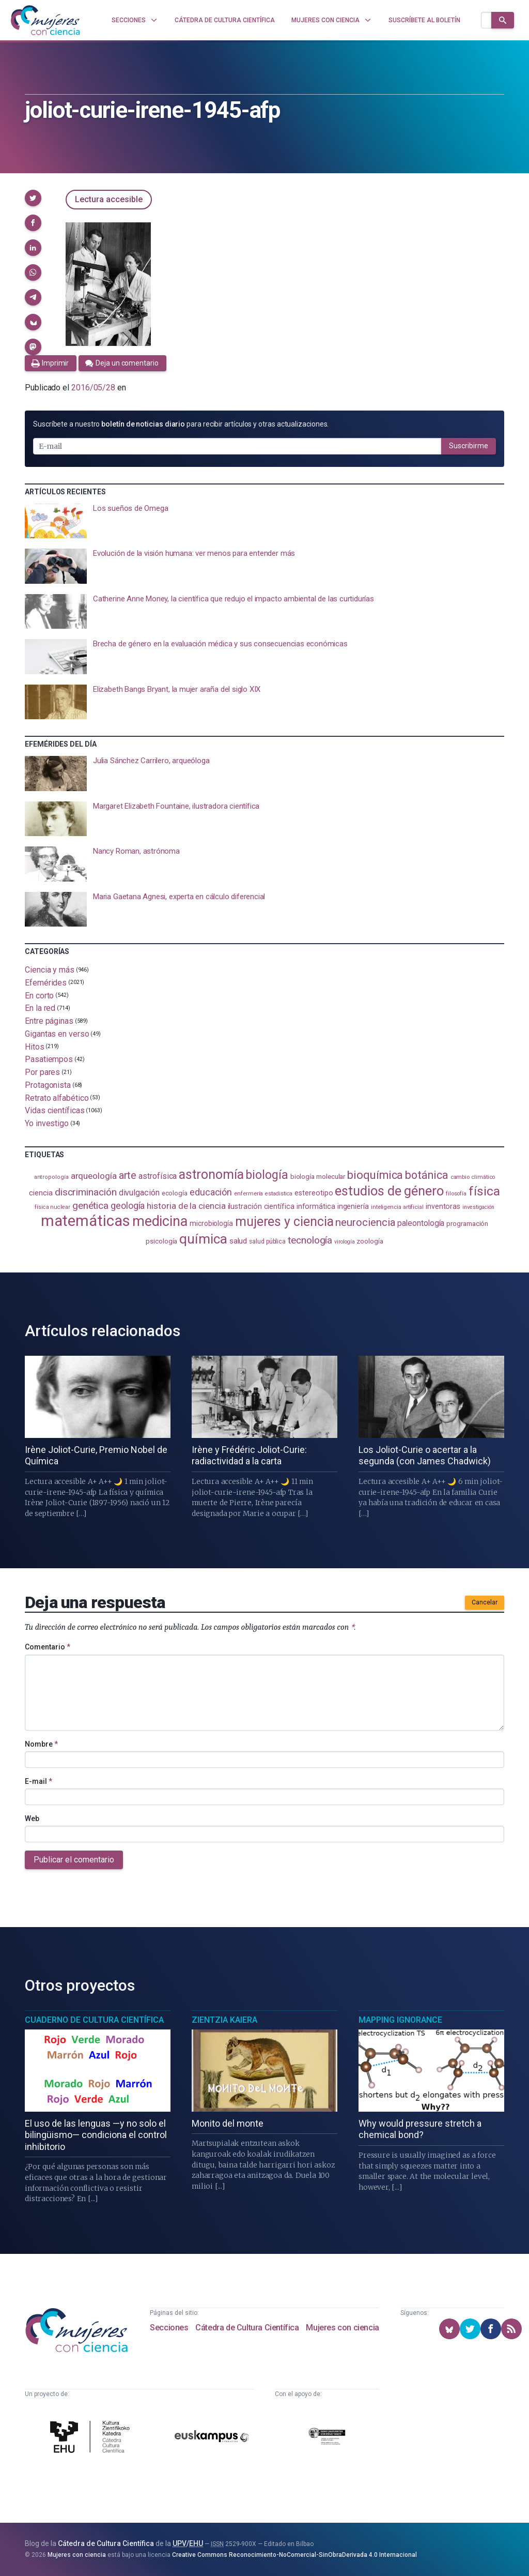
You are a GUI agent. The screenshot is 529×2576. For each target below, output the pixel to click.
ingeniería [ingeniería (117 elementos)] (353, 1206)
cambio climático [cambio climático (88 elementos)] (472, 1176)
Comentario (47, 1647)
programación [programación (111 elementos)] (467, 1223)
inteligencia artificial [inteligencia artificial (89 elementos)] (397, 1206)
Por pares (42, 1072)
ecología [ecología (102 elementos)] (175, 1193)
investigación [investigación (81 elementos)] (478, 1207)
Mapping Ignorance (400, 2020)
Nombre (41, 1744)
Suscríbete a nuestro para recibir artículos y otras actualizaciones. (181, 424)
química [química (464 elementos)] (203, 1239)
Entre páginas (49, 1021)
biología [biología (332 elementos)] (266, 1175)
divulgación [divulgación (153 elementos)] (139, 1193)
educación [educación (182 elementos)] (211, 1192)
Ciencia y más (49, 970)
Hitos (34, 1046)
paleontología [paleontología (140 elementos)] (420, 1223)
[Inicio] (45, 20)
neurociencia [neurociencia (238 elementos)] (365, 1222)
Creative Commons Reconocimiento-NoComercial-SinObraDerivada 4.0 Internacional (294, 2554)
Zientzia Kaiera (224, 2020)
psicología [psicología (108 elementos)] (161, 1241)
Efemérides (46, 983)
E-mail (38, 1781)
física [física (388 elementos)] (484, 1191)
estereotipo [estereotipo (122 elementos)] (313, 1193)
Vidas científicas (55, 1110)
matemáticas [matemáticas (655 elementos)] (85, 1221)
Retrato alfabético (57, 1097)
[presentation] (264, 521)
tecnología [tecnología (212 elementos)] (310, 1240)
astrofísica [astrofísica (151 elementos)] (157, 1176)
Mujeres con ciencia (342, 2327)
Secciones (169, 2327)
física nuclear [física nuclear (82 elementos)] (52, 1207)
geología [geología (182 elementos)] (128, 1205)
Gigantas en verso (57, 1034)
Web (32, 1818)
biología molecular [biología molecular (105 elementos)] (318, 1176)
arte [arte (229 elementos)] (128, 1175)
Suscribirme (468, 446)
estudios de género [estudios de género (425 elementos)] (389, 1191)
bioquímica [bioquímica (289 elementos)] (375, 1175)
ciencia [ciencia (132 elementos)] (40, 1193)
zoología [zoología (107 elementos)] (369, 1241)
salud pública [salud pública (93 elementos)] (267, 1241)
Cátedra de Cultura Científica (247, 2327)
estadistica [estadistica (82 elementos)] (278, 1193)
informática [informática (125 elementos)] (316, 1206)
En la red (40, 1008)
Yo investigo (47, 1123)
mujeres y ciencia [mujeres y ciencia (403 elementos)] (284, 1221)
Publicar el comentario (74, 1860)
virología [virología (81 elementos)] (344, 1241)
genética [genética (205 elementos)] (90, 1205)
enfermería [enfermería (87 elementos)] (248, 1193)
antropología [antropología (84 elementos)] (51, 1177)
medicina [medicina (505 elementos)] (160, 1221)
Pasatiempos (49, 1059)
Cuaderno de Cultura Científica (94, 2020)
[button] (33, 198)
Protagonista (48, 1085)
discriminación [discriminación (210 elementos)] (86, 1192)
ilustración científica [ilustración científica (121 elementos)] (261, 1206)
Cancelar (484, 1602)
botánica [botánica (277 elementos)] (426, 1175)
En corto (39, 995)
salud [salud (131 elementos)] (238, 1241)
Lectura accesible (109, 199)
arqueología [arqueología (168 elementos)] (94, 1176)
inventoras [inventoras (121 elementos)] (443, 1206)
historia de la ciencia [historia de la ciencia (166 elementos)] (186, 1206)
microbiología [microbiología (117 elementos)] (211, 1223)
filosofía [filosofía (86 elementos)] (456, 1193)
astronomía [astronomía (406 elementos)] (211, 1174)
